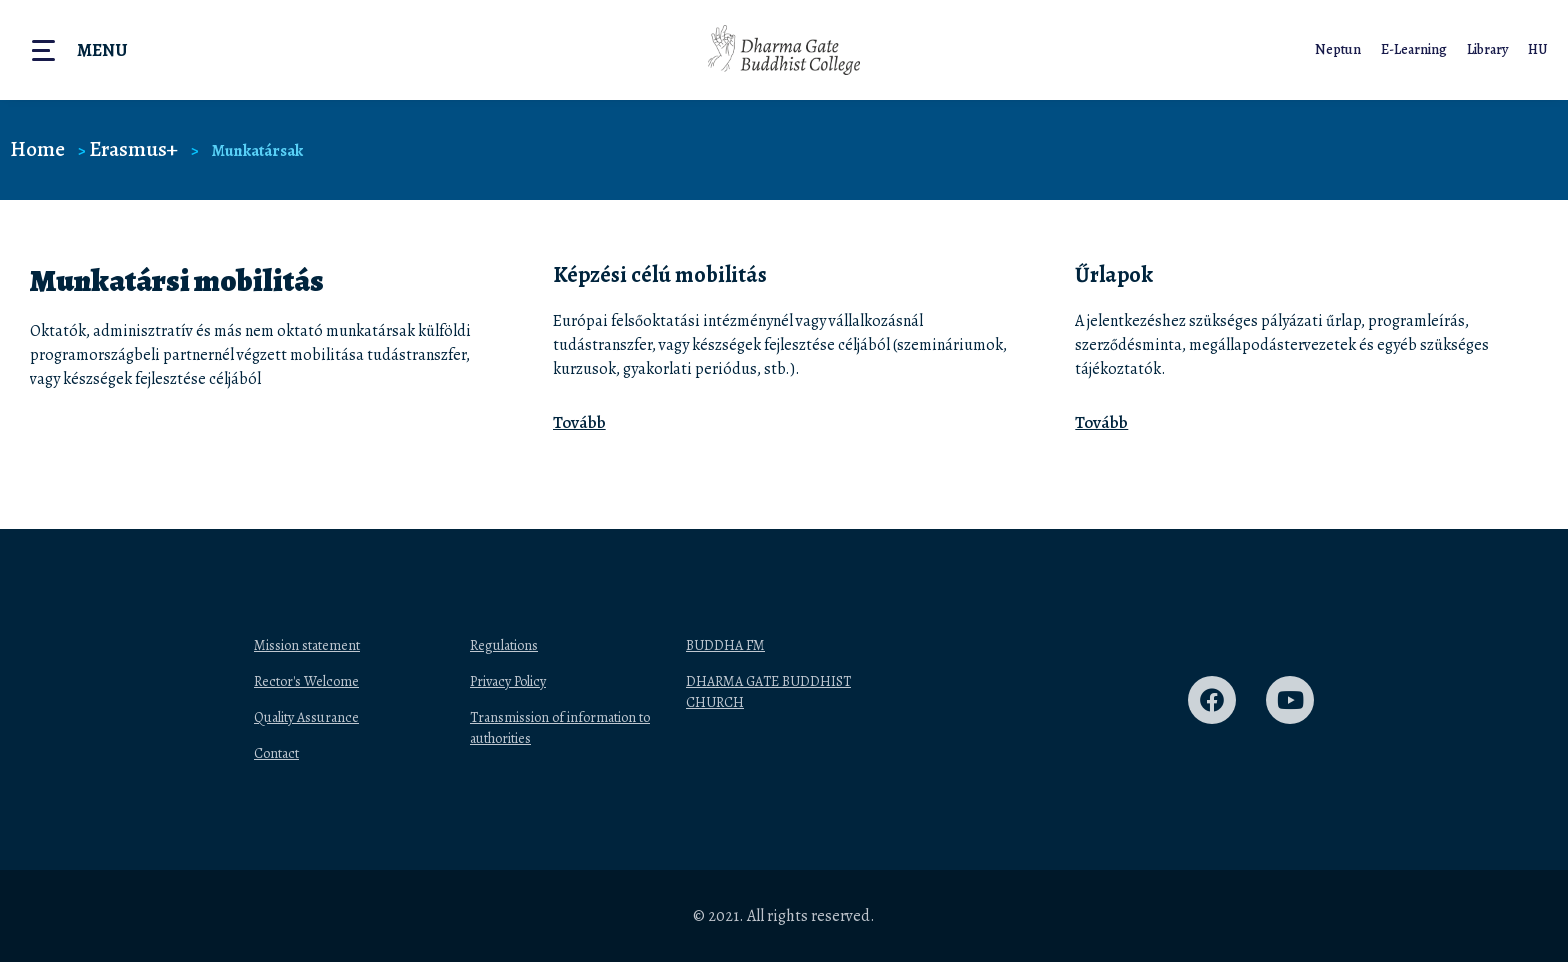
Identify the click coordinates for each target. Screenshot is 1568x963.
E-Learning (1411, 49)
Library (1486, 49)
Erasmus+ (136, 148)
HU (1537, 49)
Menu (102, 50)
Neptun (1335, 49)
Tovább (579, 423)
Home (38, 148)
